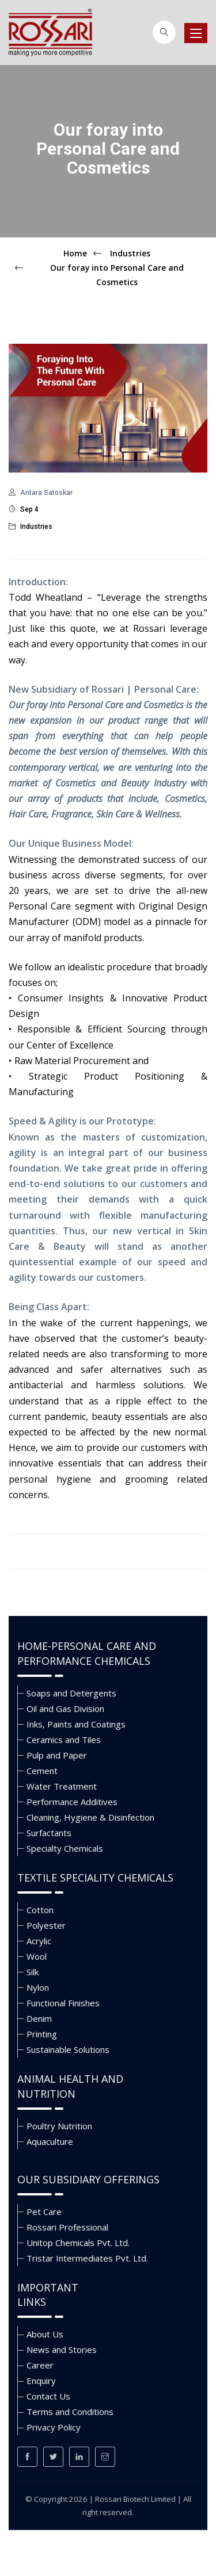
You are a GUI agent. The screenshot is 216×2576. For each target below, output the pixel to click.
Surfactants (48, 1832)
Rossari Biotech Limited (135, 2499)
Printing (41, 2034)
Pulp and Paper (56, 1755)
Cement (42, 1770)
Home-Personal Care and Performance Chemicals (86, 1653)
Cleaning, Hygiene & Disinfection (90, 1817)
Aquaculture (49, 2141)
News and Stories (61, 2349)
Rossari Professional (67, 2227)
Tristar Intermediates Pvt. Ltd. (87, 2258)
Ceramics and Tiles (63, 1739)
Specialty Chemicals (64, 1848)
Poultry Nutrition (59, 2126)
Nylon (37, 1987)
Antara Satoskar (46, 493)
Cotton (40, 1909)
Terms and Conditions (69, 2411)
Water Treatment (61, 1786)
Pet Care (44, 2211)
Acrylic (38, 1941)
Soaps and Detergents (71, 1693)
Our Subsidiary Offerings (88, 2179)
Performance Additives (72, 1801)
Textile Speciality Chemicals (95, 1877)
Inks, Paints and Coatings (76, 1724)
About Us (44, 2334)
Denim (39, 2018)
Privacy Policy (53, 2427)
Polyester (46, 1925)
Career (40, 2365)
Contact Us (48, 2396)
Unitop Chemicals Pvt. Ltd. (78, 2242)
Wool (36, 1956)
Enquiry (41, 2380)
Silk (32, 1972)
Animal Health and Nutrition (70, 2086)
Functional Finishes (63, 2003)
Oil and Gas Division (65, 1708)
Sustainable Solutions (67, 2049)
